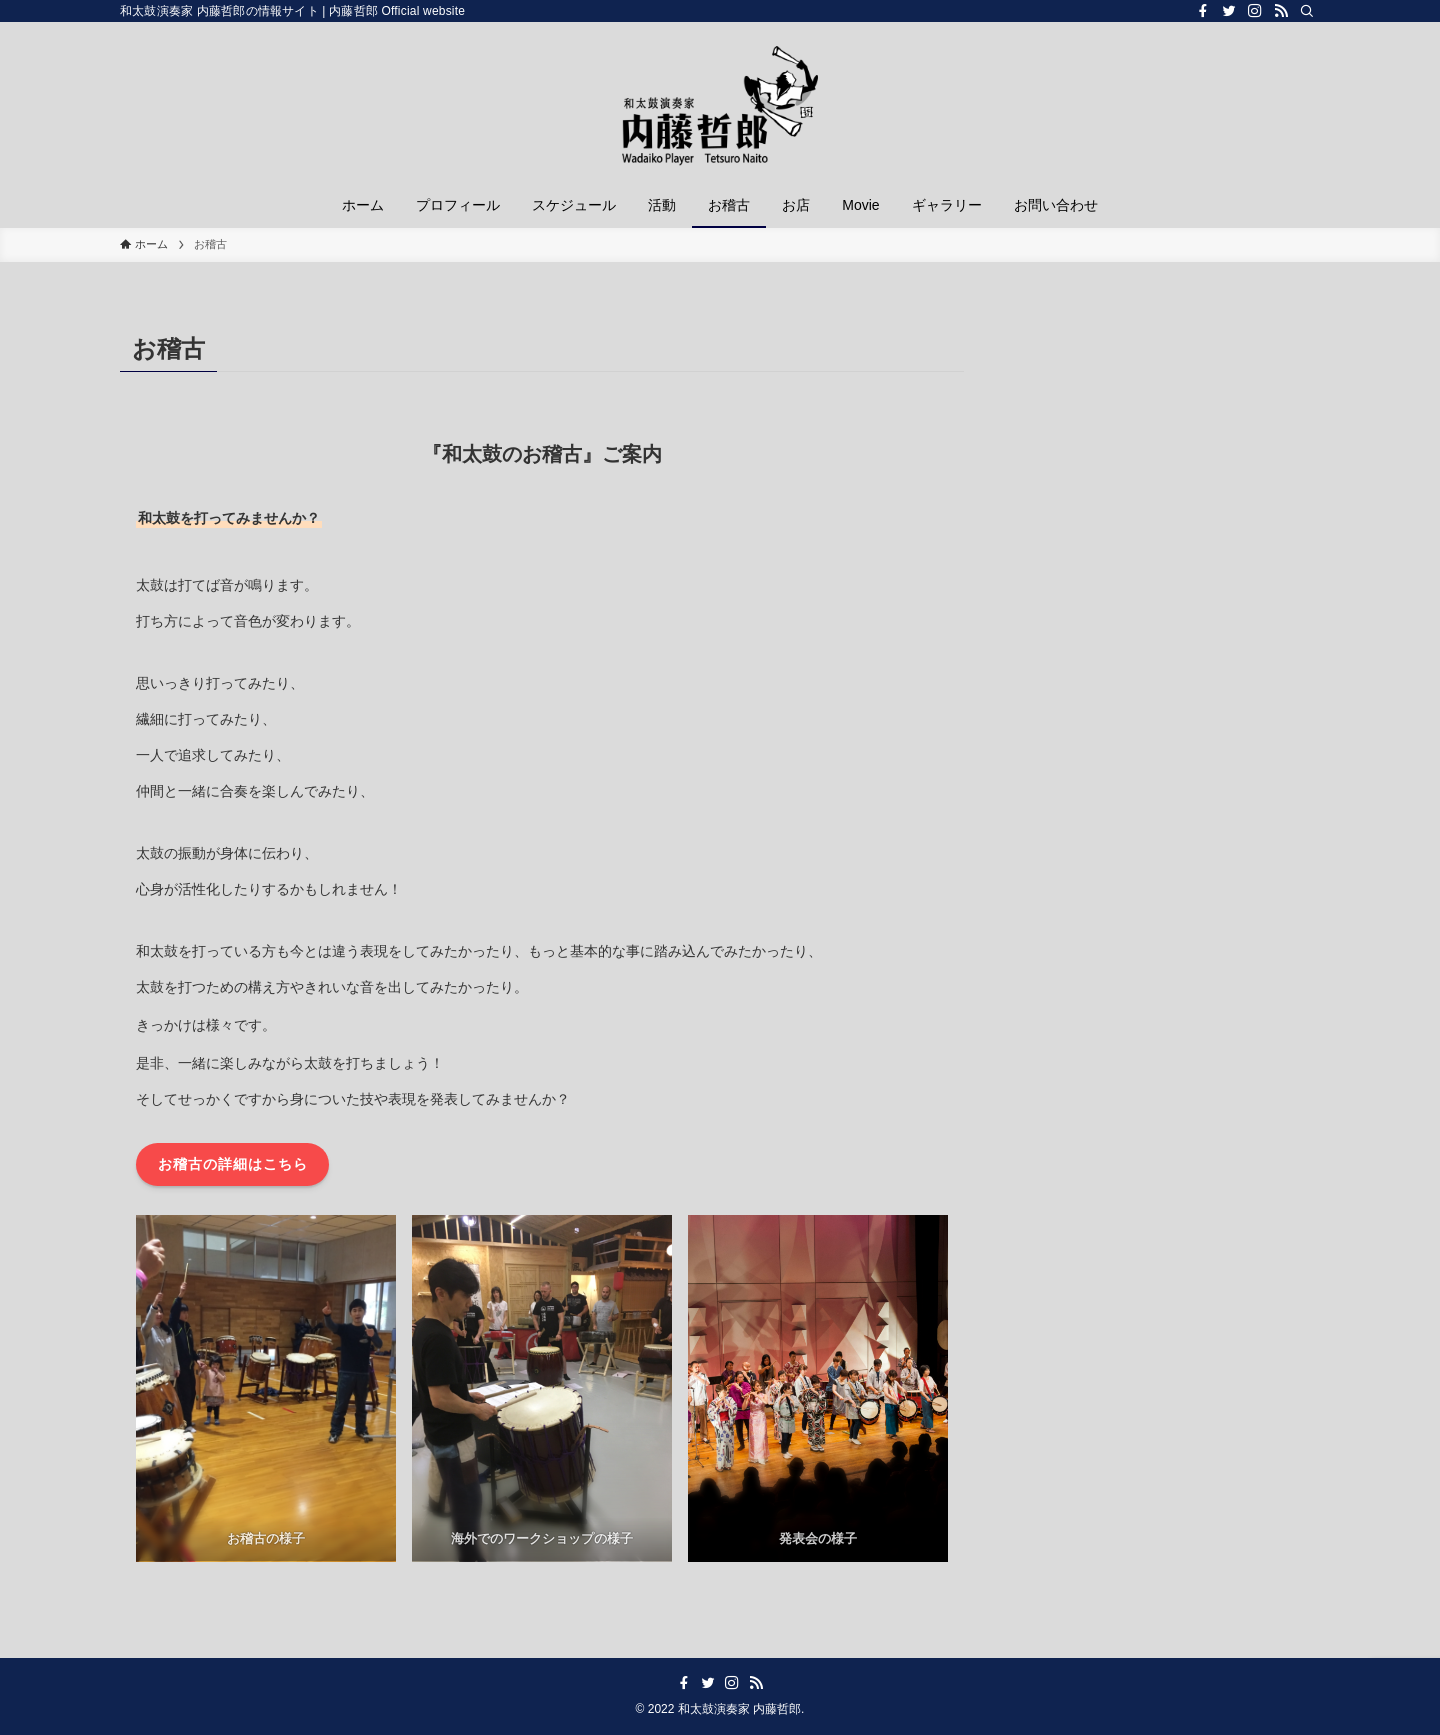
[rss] (1281, 11)
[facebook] (1203, 11)
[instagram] (1255, 11)
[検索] (1307, 11)
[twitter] (1229, 11)
